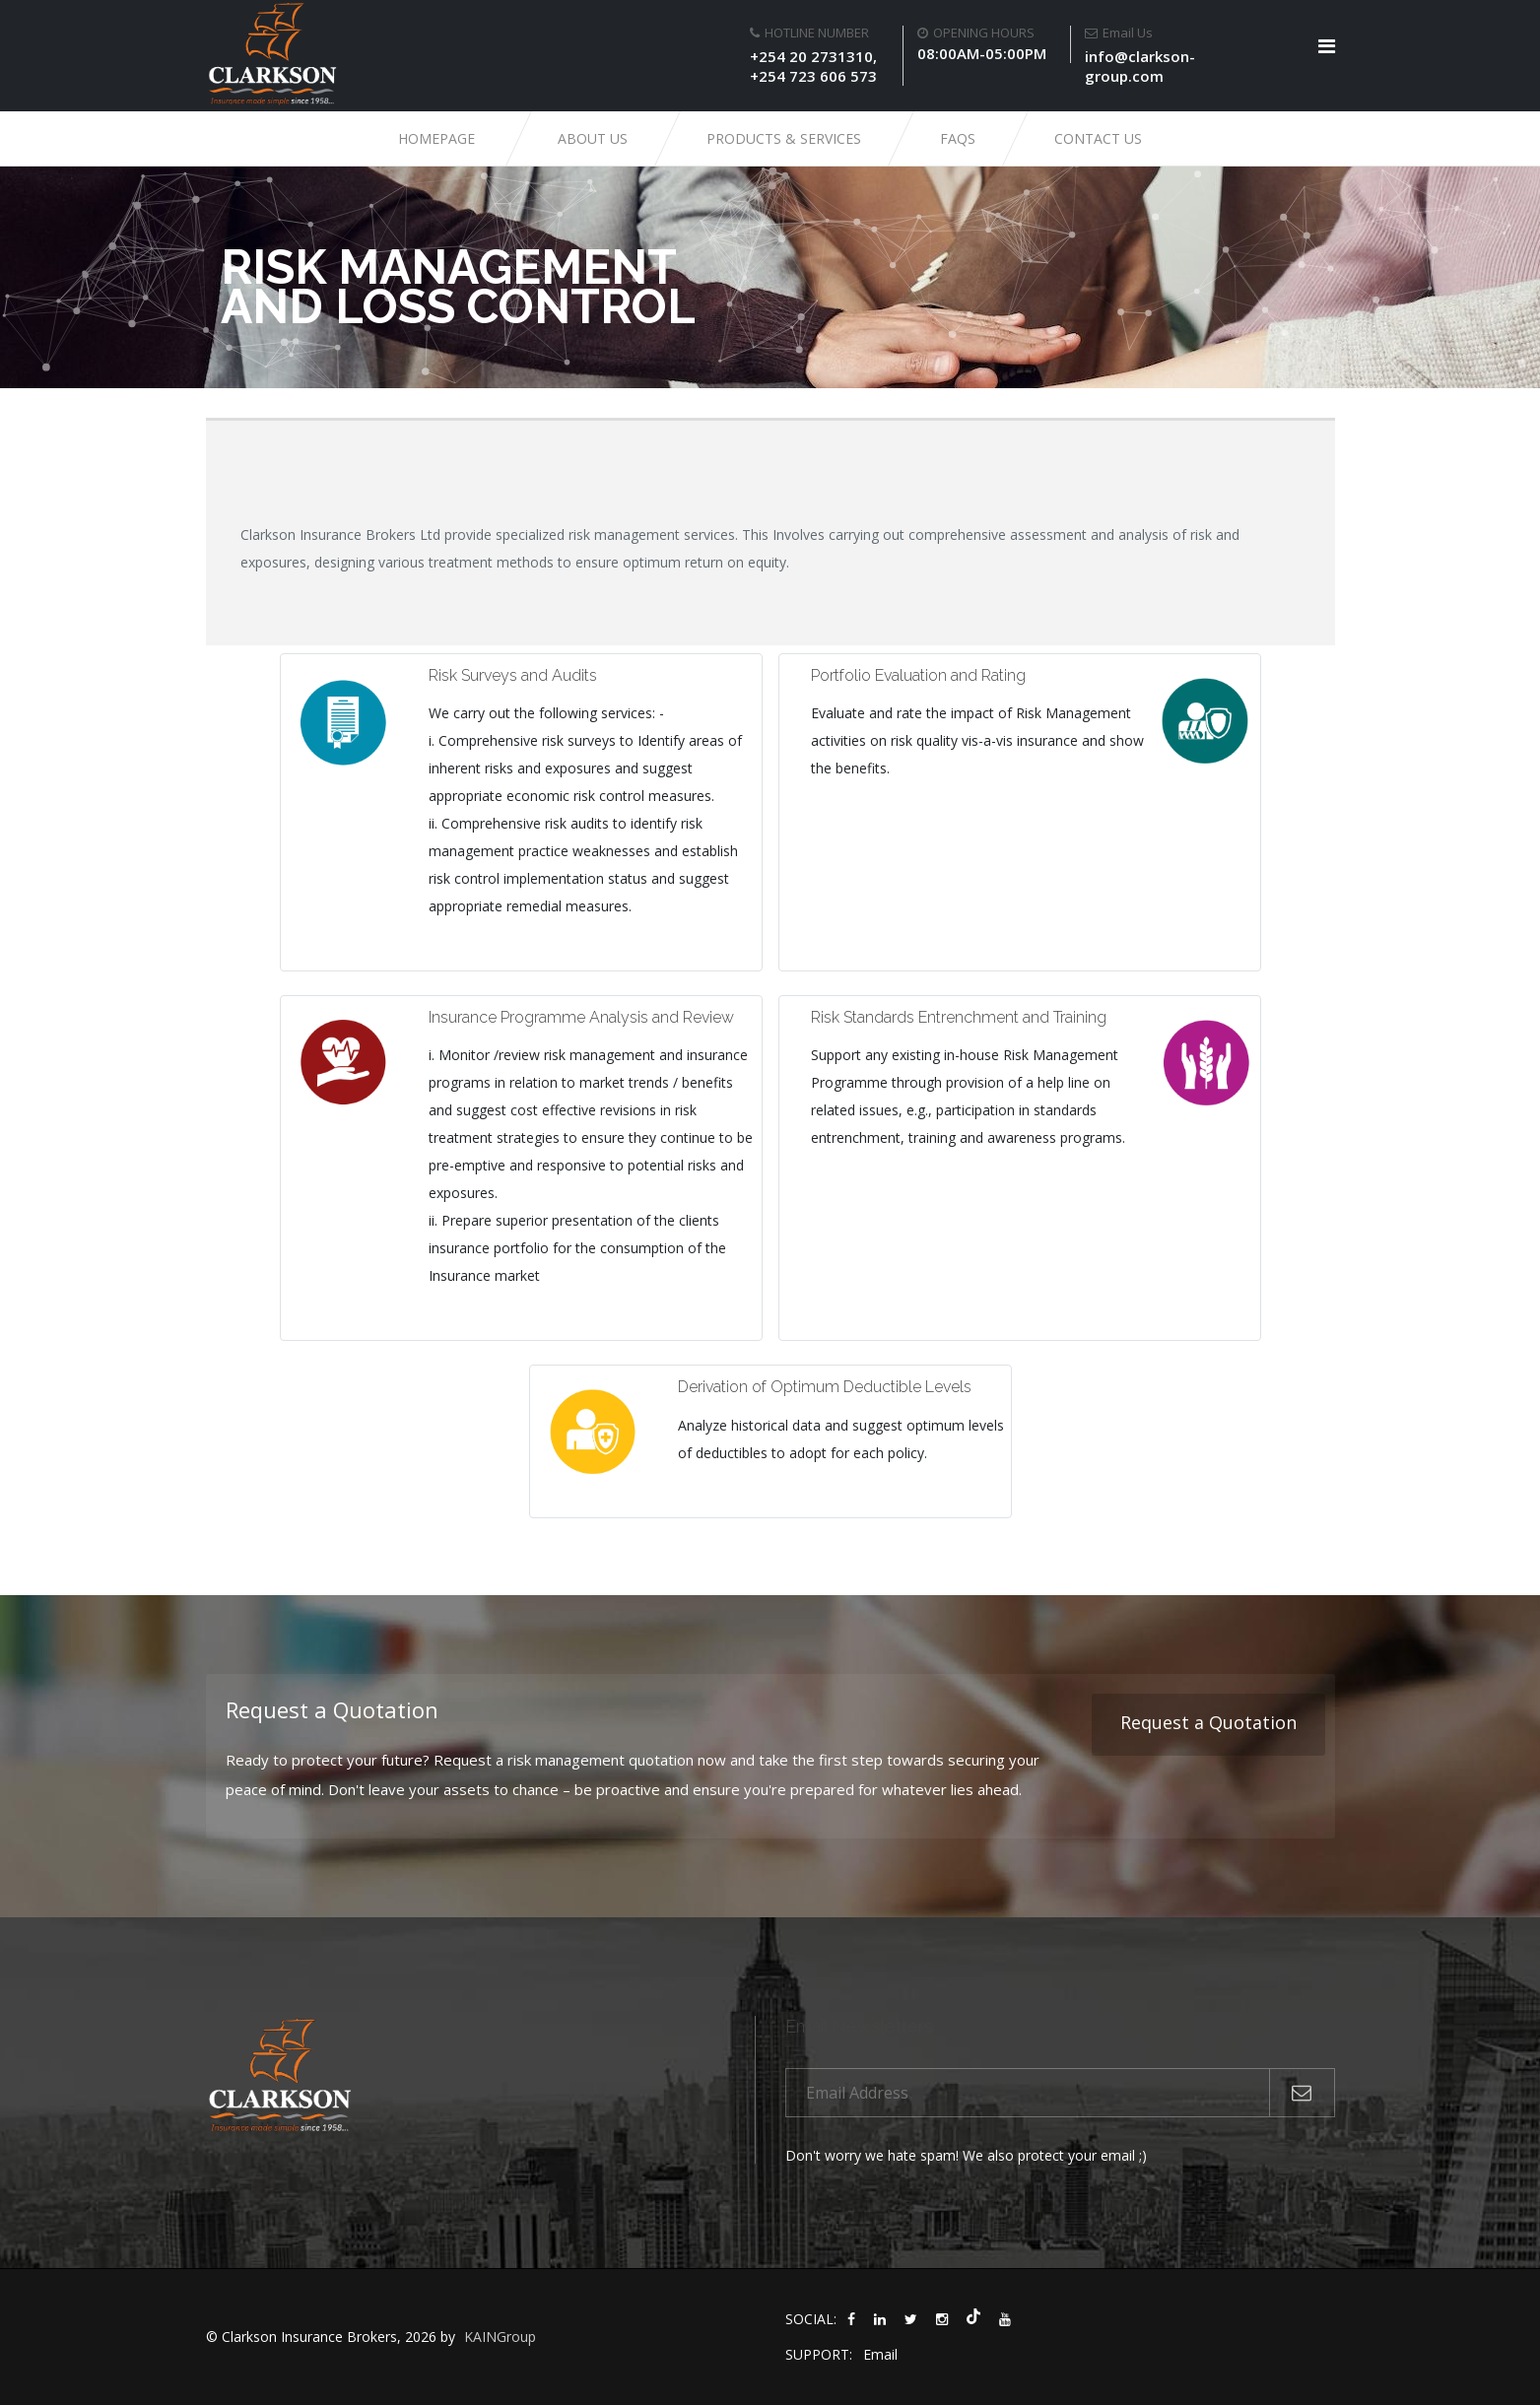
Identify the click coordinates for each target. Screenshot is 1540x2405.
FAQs (957, 138)
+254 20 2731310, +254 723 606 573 (813, 66)
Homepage (436, 138)
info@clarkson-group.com (1140, 66)
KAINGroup (500, 2336)
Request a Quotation (1208, 1722)
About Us (593, 138)
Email (880, 2354)
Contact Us (1098, 138)
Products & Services (783, 138)
